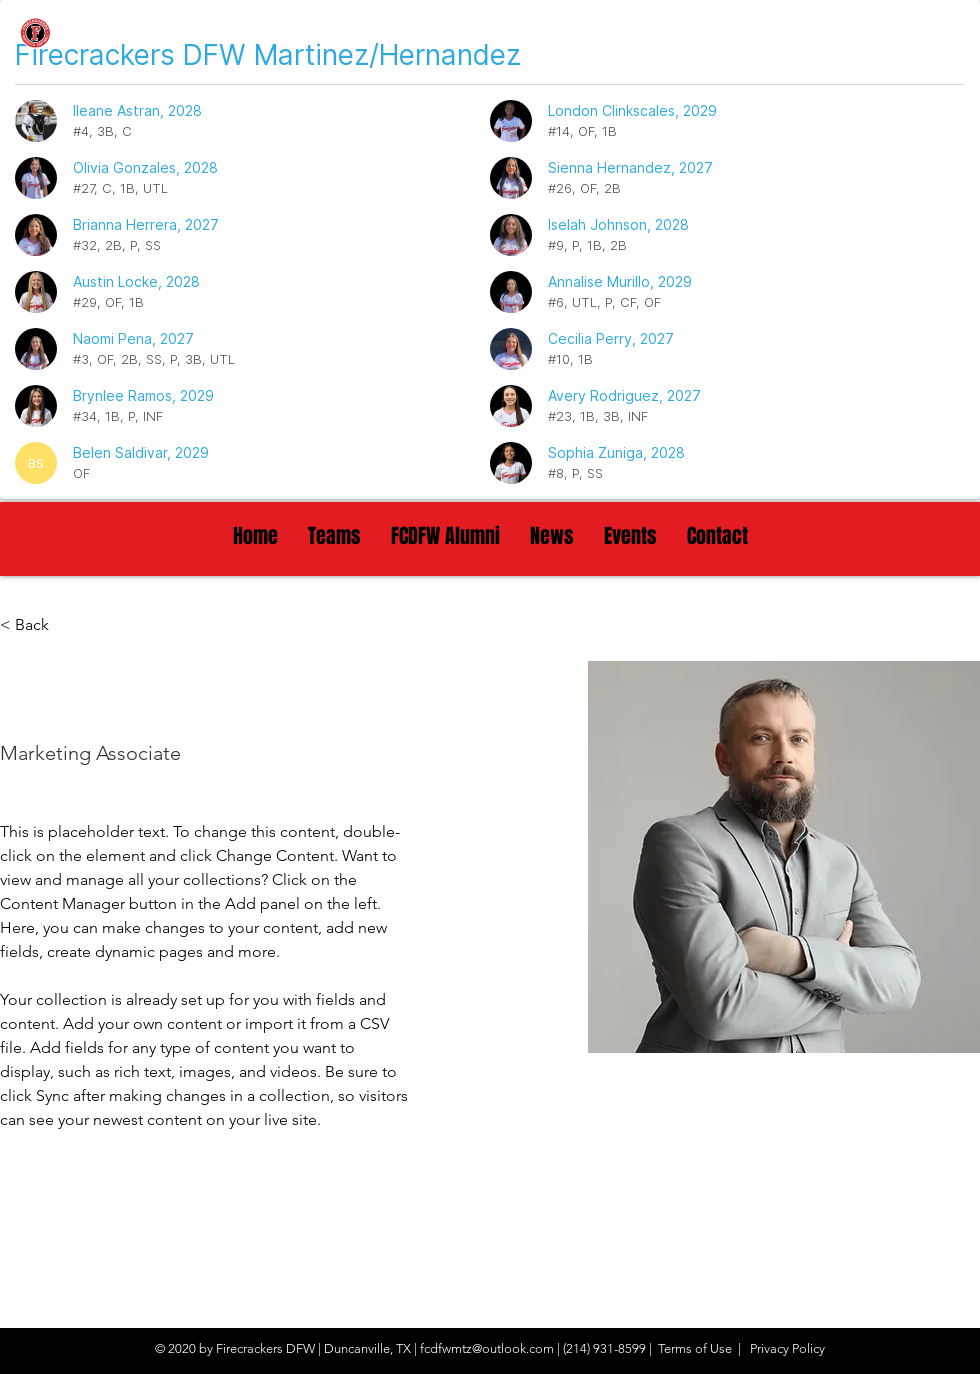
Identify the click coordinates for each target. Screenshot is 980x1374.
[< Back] (39, 625)
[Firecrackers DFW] (137, 35)
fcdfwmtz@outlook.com (487, 1348)
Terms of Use (695, 1348)
